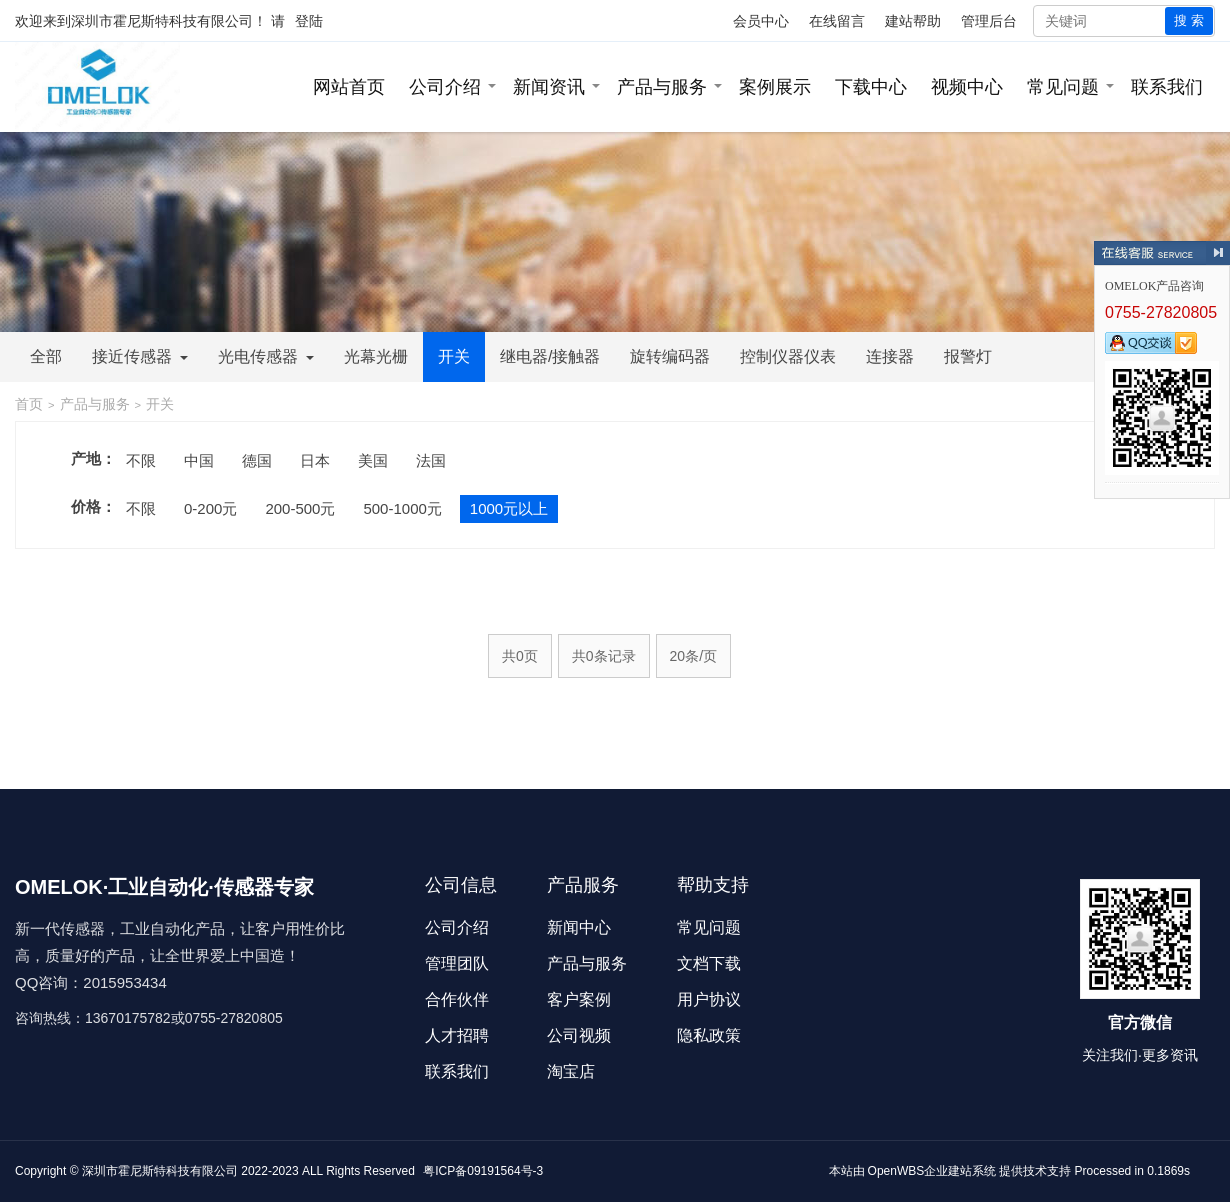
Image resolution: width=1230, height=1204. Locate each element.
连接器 (890, 356)
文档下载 (709, 963)
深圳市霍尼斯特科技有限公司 (162, 21)
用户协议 (709, 999)
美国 (373, 460)
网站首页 (349, 87)
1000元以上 (509, 508)
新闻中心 (579, 927)
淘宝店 (571, 1071)
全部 (46, 356)
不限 (141, 460)
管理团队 (457, 963)
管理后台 (989, 21)
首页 (29, 404)
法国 (431, 460)
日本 (315, 460)
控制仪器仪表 (788, 356)
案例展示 (775, 87)
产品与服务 (662, 87)
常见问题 (1063, 87)
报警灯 (968, 356)
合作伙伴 (457, 999)
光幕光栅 (376, 356)
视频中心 (967, 87)
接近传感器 (140, 356)
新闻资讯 (549, 87)
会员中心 (761, 21)
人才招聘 (457, 1035)
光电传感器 (266, 356)
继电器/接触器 (550, 356)
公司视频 (579, 1035)
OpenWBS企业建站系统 (932, 1171)
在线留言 (837, 21)
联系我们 (1167, 87)
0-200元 (210, 508)
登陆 (309, 21)
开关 (454, 356)
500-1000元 (402, 508)
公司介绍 (445, 87)
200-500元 (300, 508)
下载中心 (871, 87)
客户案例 (579, 999)
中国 (199, 460)
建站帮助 (913, 21)
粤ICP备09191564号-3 (483, 1171)
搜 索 (1189, 20)
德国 (257, 460)
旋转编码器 (670, 356)
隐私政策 (709, 1035)
